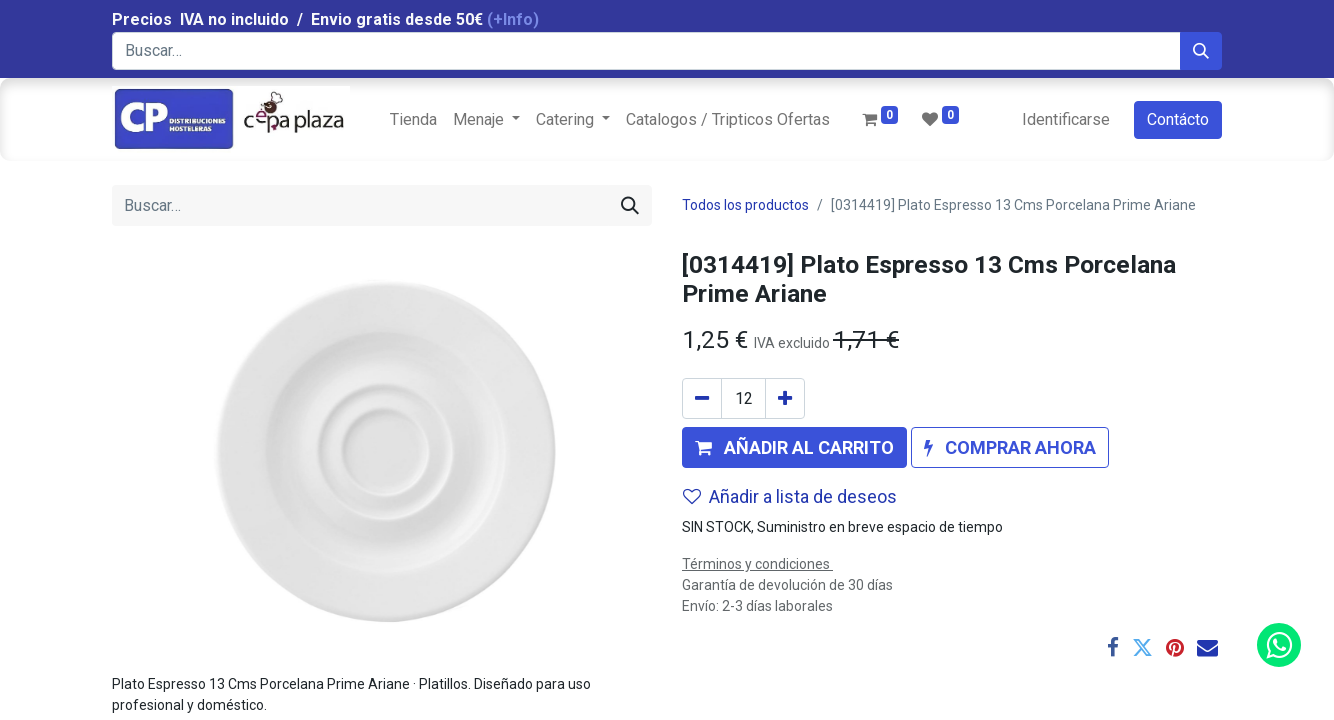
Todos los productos (745, 205)
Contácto (1178, 119)
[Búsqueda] (1201, 51)
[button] (794, 447)
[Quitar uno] (702, 398)
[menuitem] (413, 120)
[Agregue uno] (785, 398)
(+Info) (513, 19)
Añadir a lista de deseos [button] (790, 496)
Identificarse (1066, 119)
